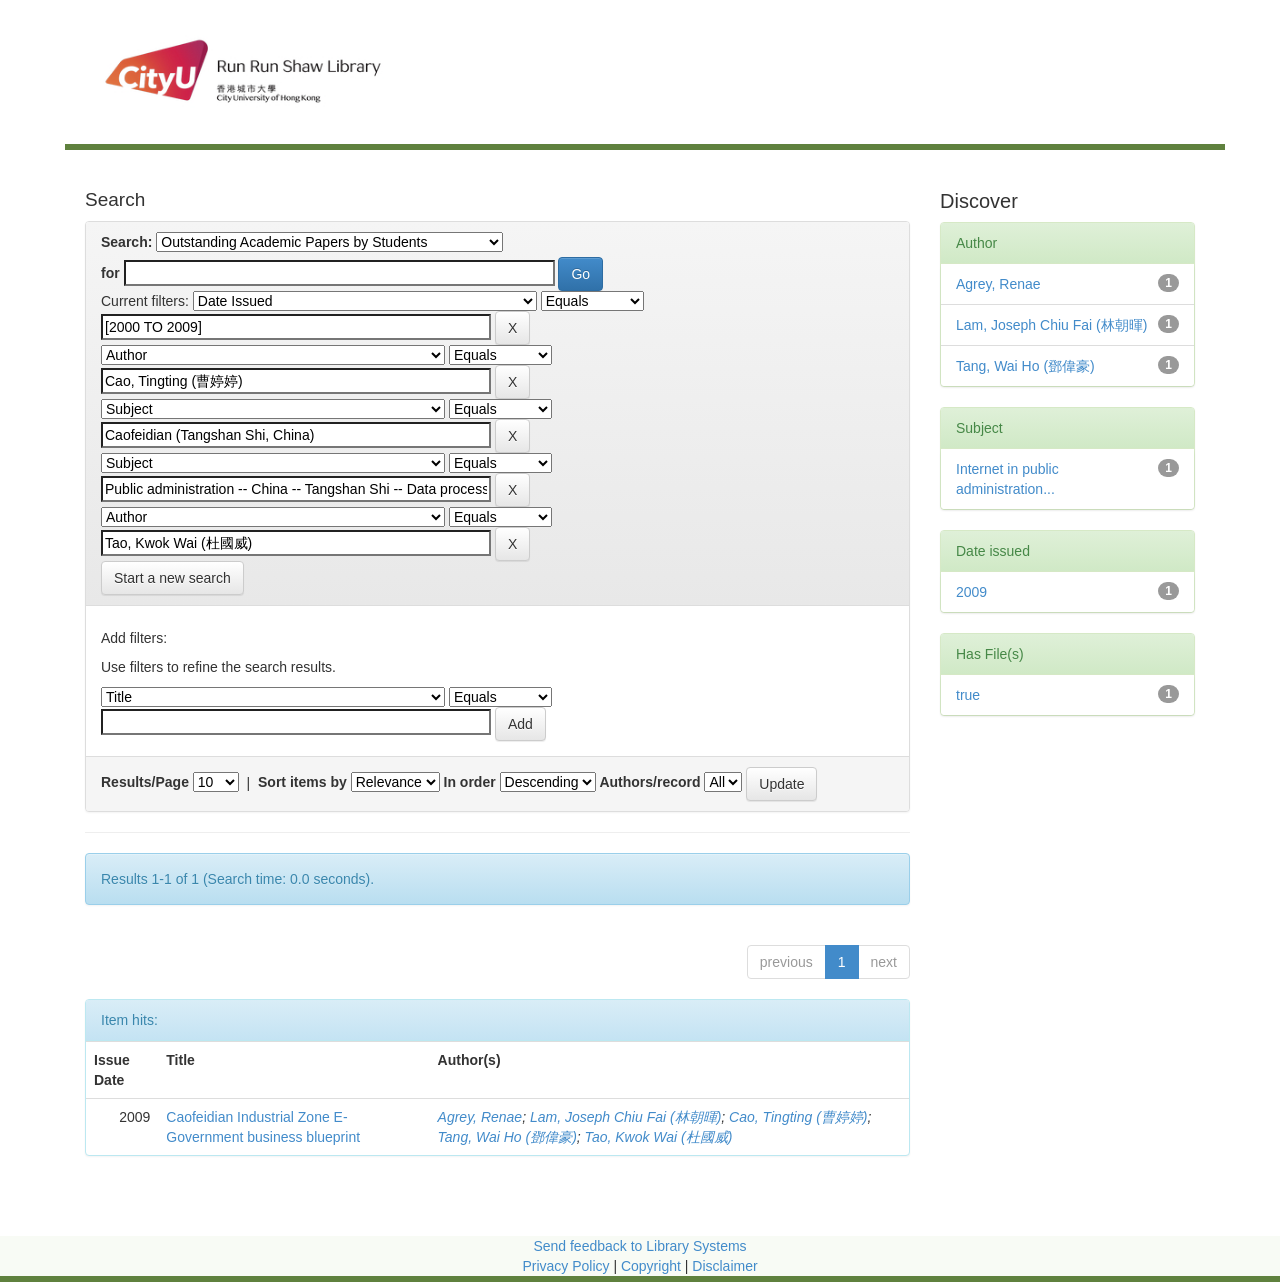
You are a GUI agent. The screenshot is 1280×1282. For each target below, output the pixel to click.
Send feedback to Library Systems (639, 1246)
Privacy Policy (565, 1266)
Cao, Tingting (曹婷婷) (798, 1117)
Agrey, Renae (480, 1117)
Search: (126, 242)
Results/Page (145, 782)
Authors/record (649, 782)
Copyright (653, 1266)
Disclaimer (724, 1266)
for (110, 273)
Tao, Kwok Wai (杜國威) (659, 1137)
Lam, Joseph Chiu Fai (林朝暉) (625, 1117)
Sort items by (302, 782)
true (968, 695)
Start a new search (172, 578)
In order (470, 782)
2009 (971, 592)
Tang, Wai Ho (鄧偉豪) (507, 1137)
